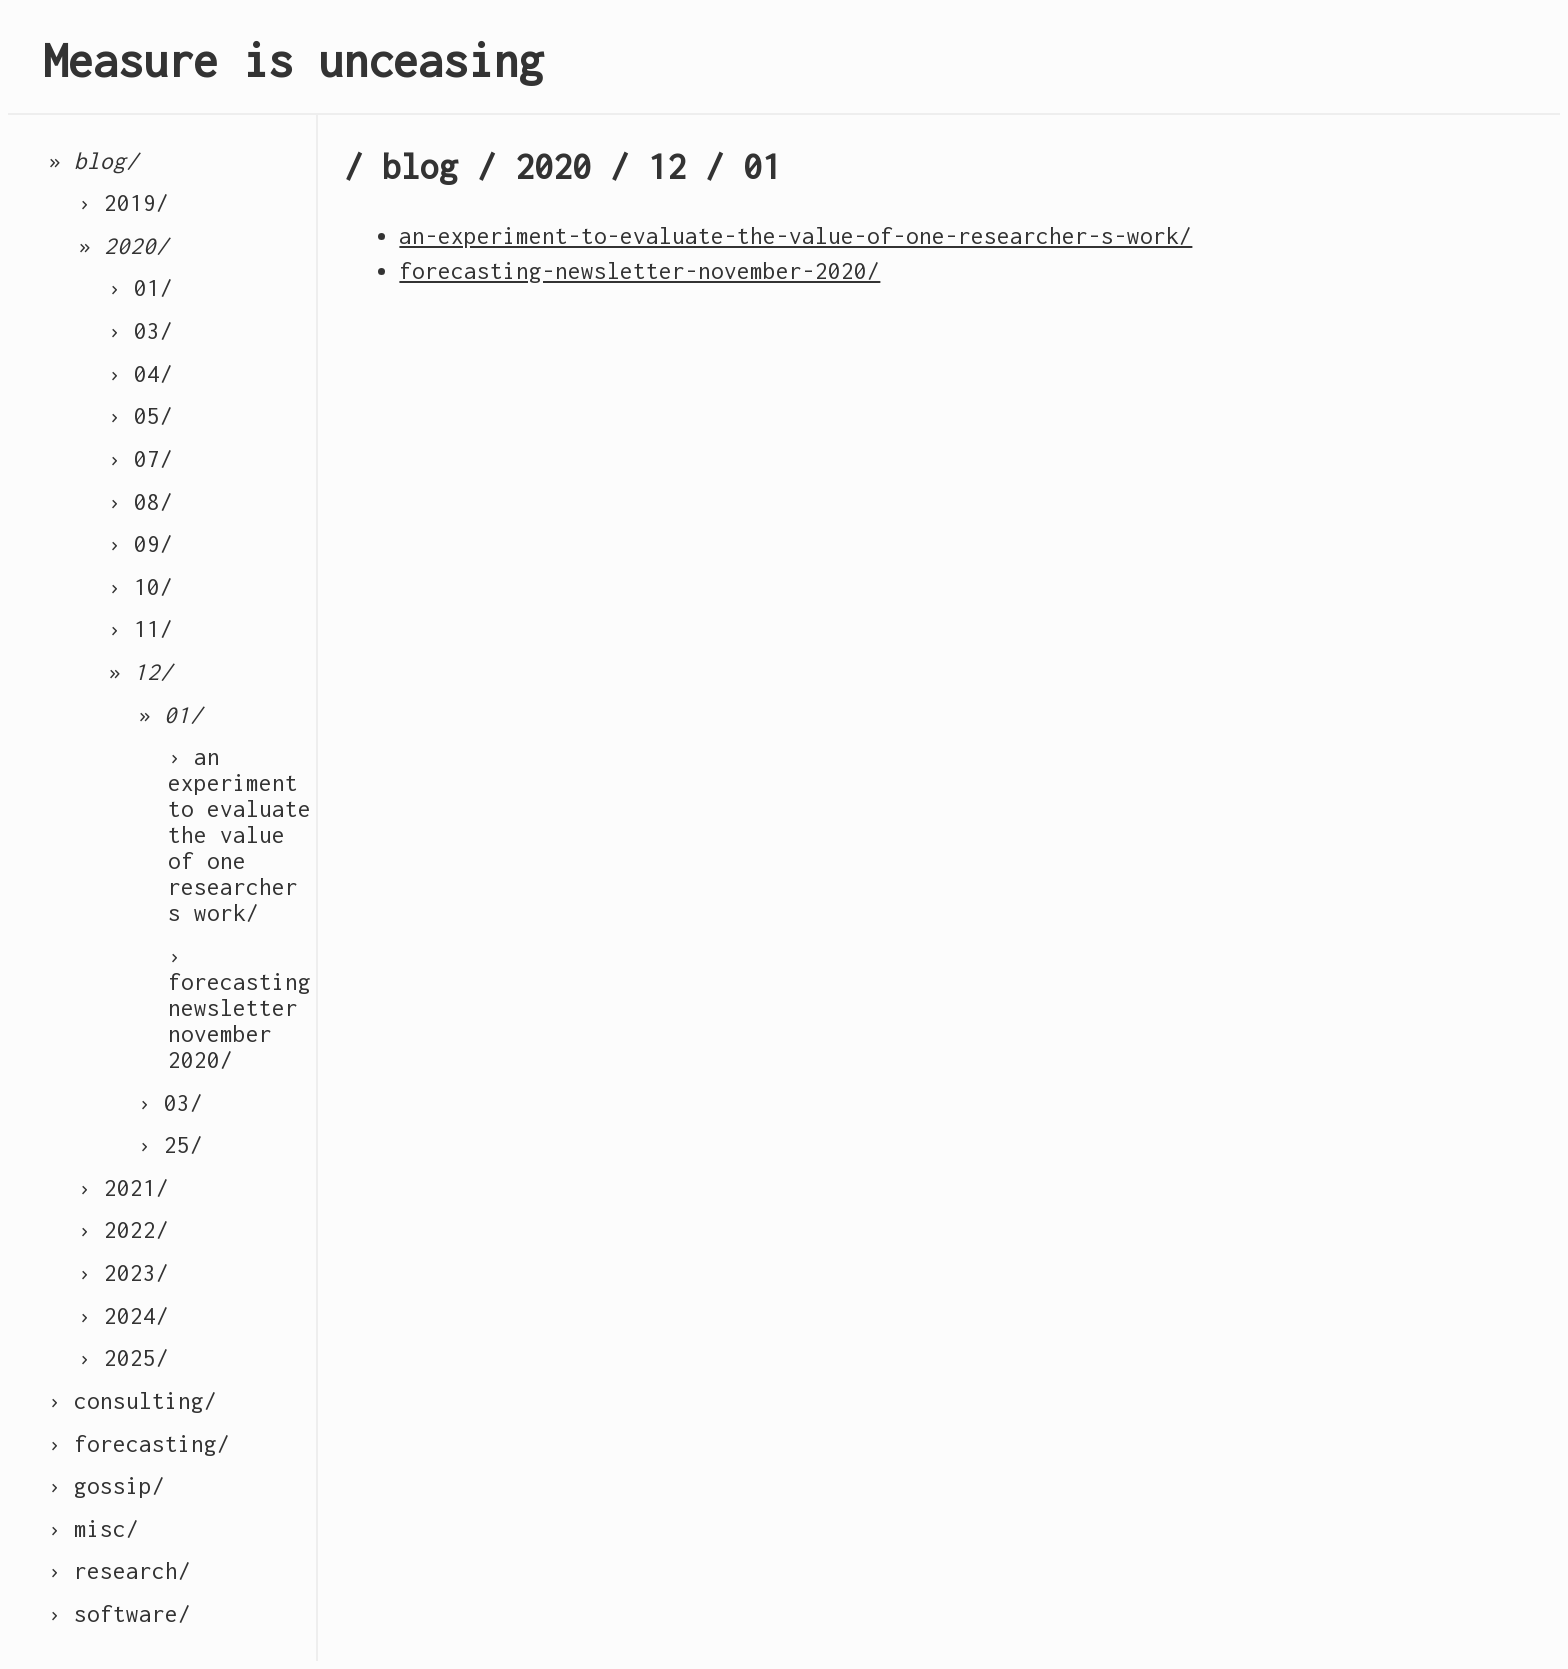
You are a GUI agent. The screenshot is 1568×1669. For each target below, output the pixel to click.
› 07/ (140, 459)
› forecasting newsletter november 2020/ (239, 1008)
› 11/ (140, 629)
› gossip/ (106, 1486)
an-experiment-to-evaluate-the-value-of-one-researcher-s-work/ (795, 236)
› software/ (119, 1614)
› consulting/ (132, 1401)
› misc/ (93, 1529)
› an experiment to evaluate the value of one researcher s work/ (239, 835)
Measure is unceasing (293, 60)
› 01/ (140, 288)
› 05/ (140, 416)
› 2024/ (123, 1316)
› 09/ (140, 544)
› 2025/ (123, 1358)
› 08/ (140, 502)
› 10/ (140, 587)
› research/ (119, 1571)
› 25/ (170, 1145)
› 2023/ (123, 1273)
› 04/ (140, 374)
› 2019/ (123, 203)
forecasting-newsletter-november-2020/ (639, 271)
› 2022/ (123, 1230)
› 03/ (140, 331)
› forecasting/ (139, 1444)
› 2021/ (123, 1188)
